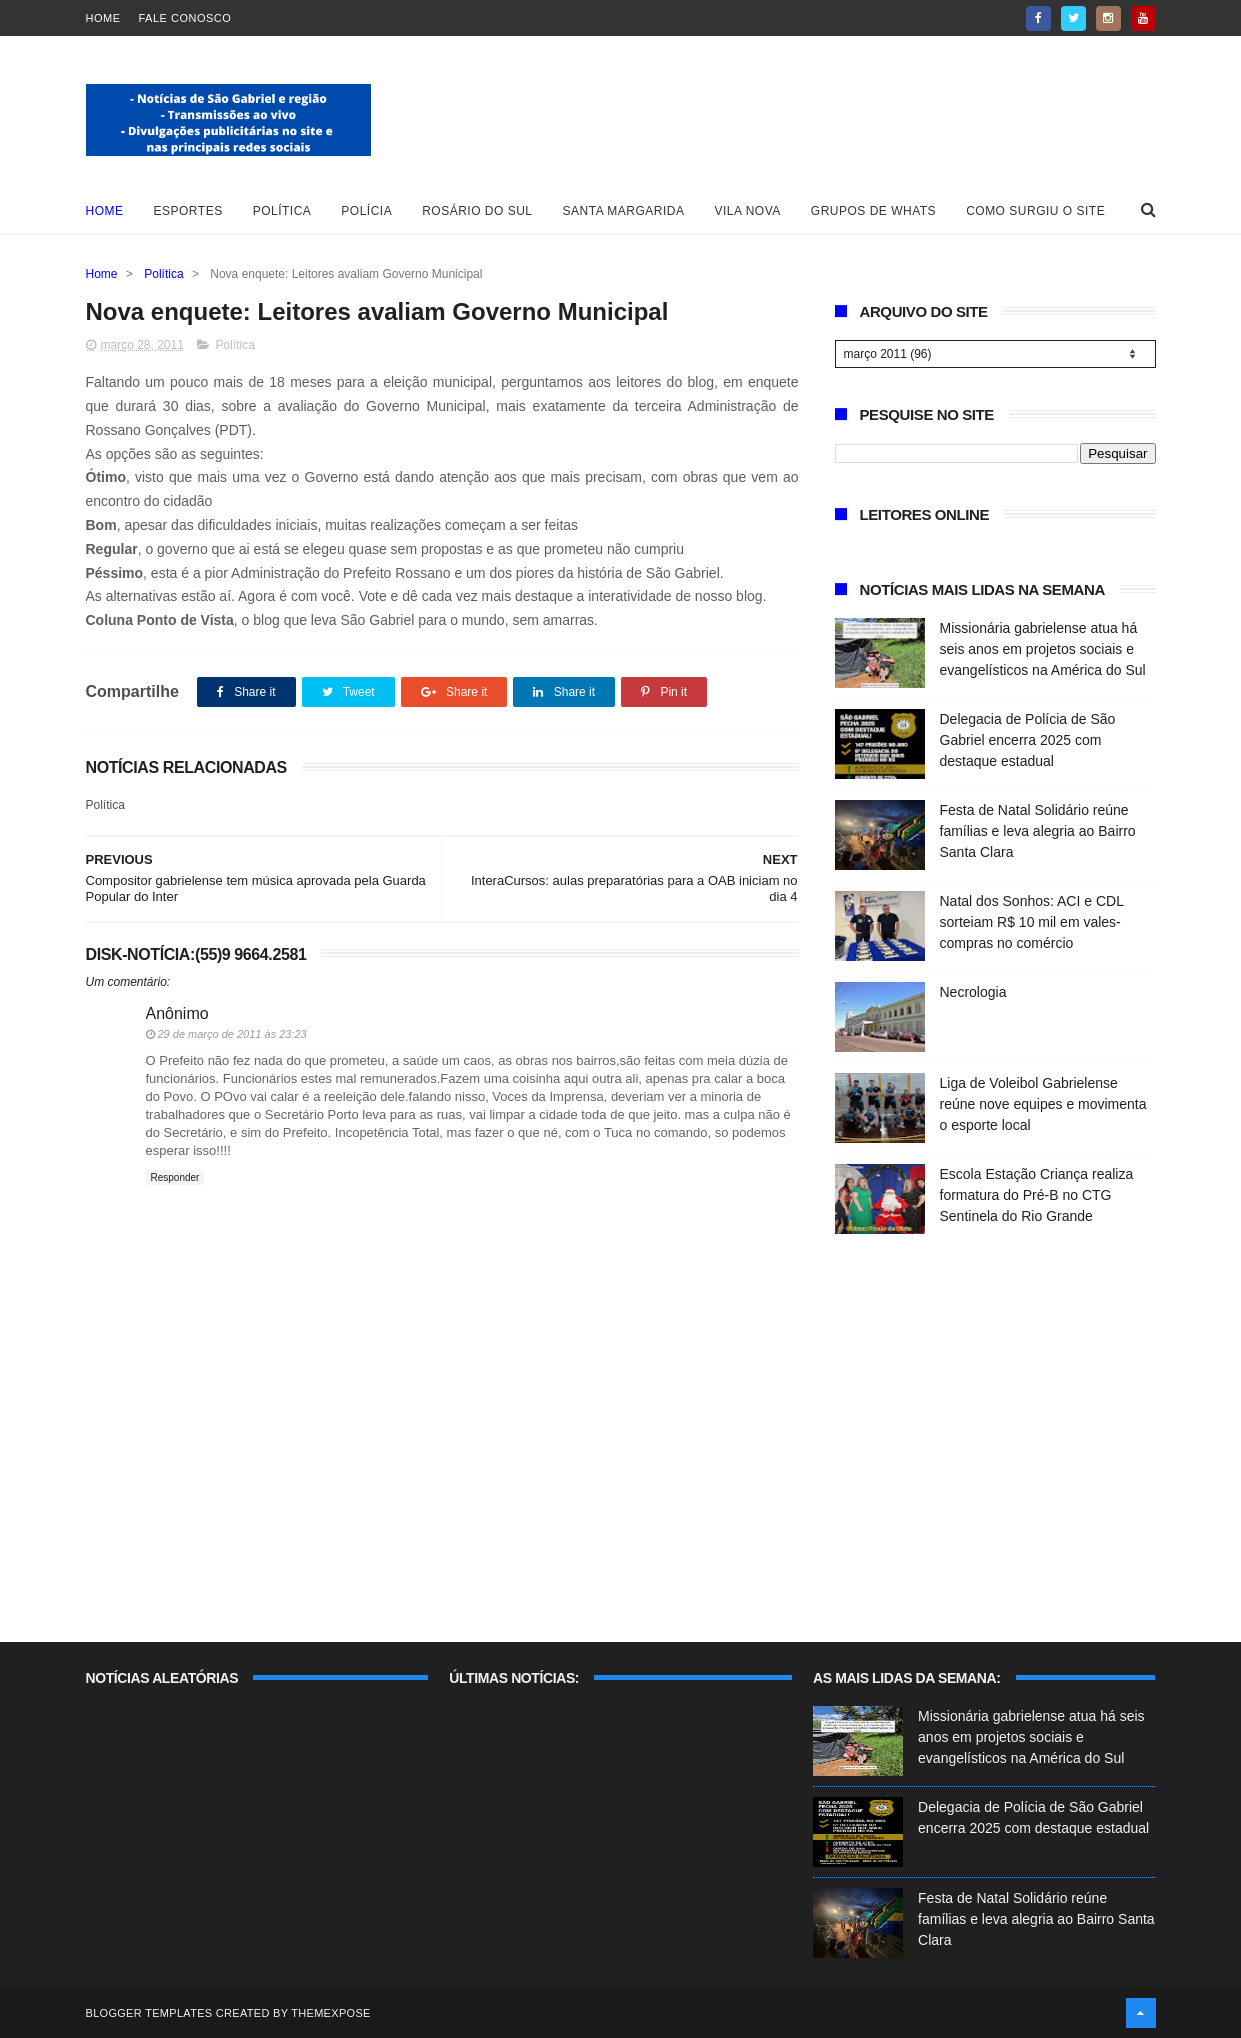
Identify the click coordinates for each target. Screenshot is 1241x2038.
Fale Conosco (185, 18)
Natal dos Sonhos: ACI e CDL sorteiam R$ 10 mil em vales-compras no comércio (1032, 922)
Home (103, 18)
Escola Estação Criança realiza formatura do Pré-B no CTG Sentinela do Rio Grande (1037, 1195)
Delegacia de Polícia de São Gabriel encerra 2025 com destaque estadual (1028, 740)
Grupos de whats (873, 211)
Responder (175, 1177)
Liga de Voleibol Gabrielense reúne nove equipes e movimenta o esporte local (1043, 1104)
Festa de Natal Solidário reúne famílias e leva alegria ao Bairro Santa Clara (1038, 831)
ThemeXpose (330, 2013)
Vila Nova (748, 211)
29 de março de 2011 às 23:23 (232, 1034)
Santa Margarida (624, 211)
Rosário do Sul (477, 211)
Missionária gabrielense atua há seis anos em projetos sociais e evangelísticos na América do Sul (1043, 649)
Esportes (188, 211)
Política (282, 211)
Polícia (366, 211)
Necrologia (973, 992)
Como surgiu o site (1035, 211)
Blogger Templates (149, 2013)
